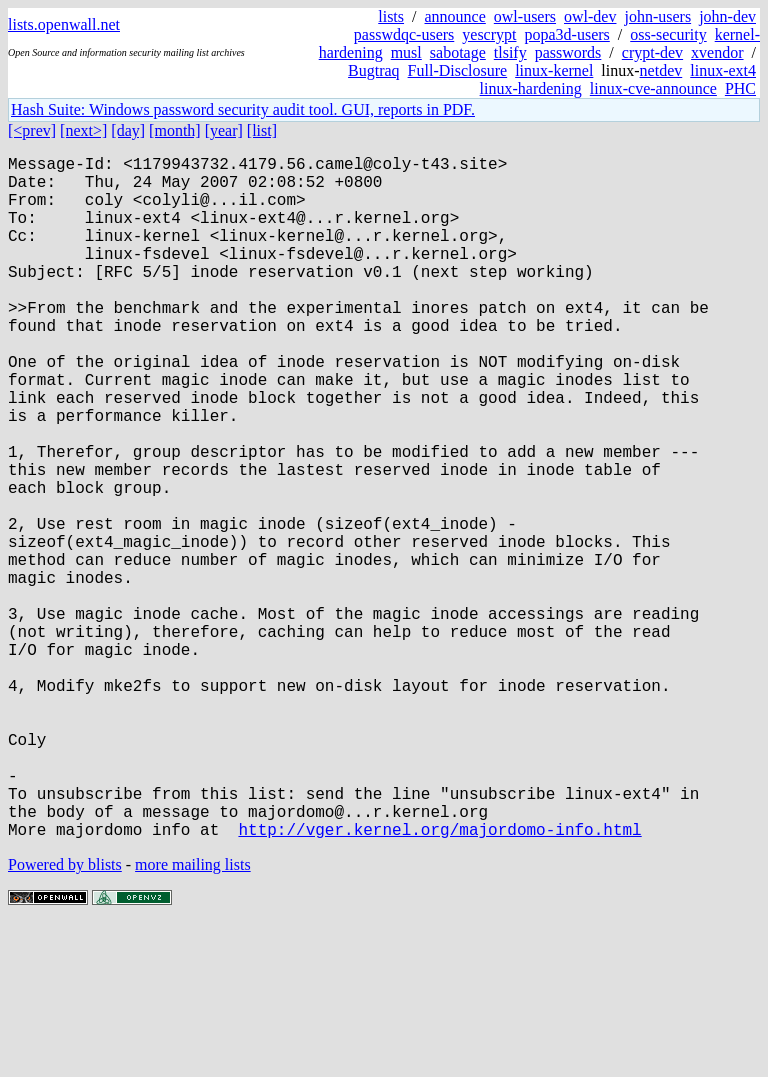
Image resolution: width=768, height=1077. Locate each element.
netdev (661, 70)
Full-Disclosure (458, 70)
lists (391, 16)
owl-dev (590, 16)
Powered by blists (65, 1016)
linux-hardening (531, 88)
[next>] (83, 130)
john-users (657, 16)
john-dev (727, 16)
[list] (262, 130)
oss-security (668, 34)
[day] (128, 130)
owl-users (525, 16)
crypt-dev (652, 52)
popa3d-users (566, 34)
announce (455, 16)
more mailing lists (193, 1016)
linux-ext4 (723, 70)
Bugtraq (374, 70)
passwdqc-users (404, 34)
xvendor (717, 52)
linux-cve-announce (653, 88)
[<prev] (32, 130)
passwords (568, 52)
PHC (740, 88)
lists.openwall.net (64, 24)
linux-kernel (554, 70)
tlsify (510, 52)
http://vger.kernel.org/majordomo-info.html (439, 981)
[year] (224, 130)
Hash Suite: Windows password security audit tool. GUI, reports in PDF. (243, 109)
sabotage (458, 52)
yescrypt (489, 34)
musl (406, 52)
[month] (175, 130)
